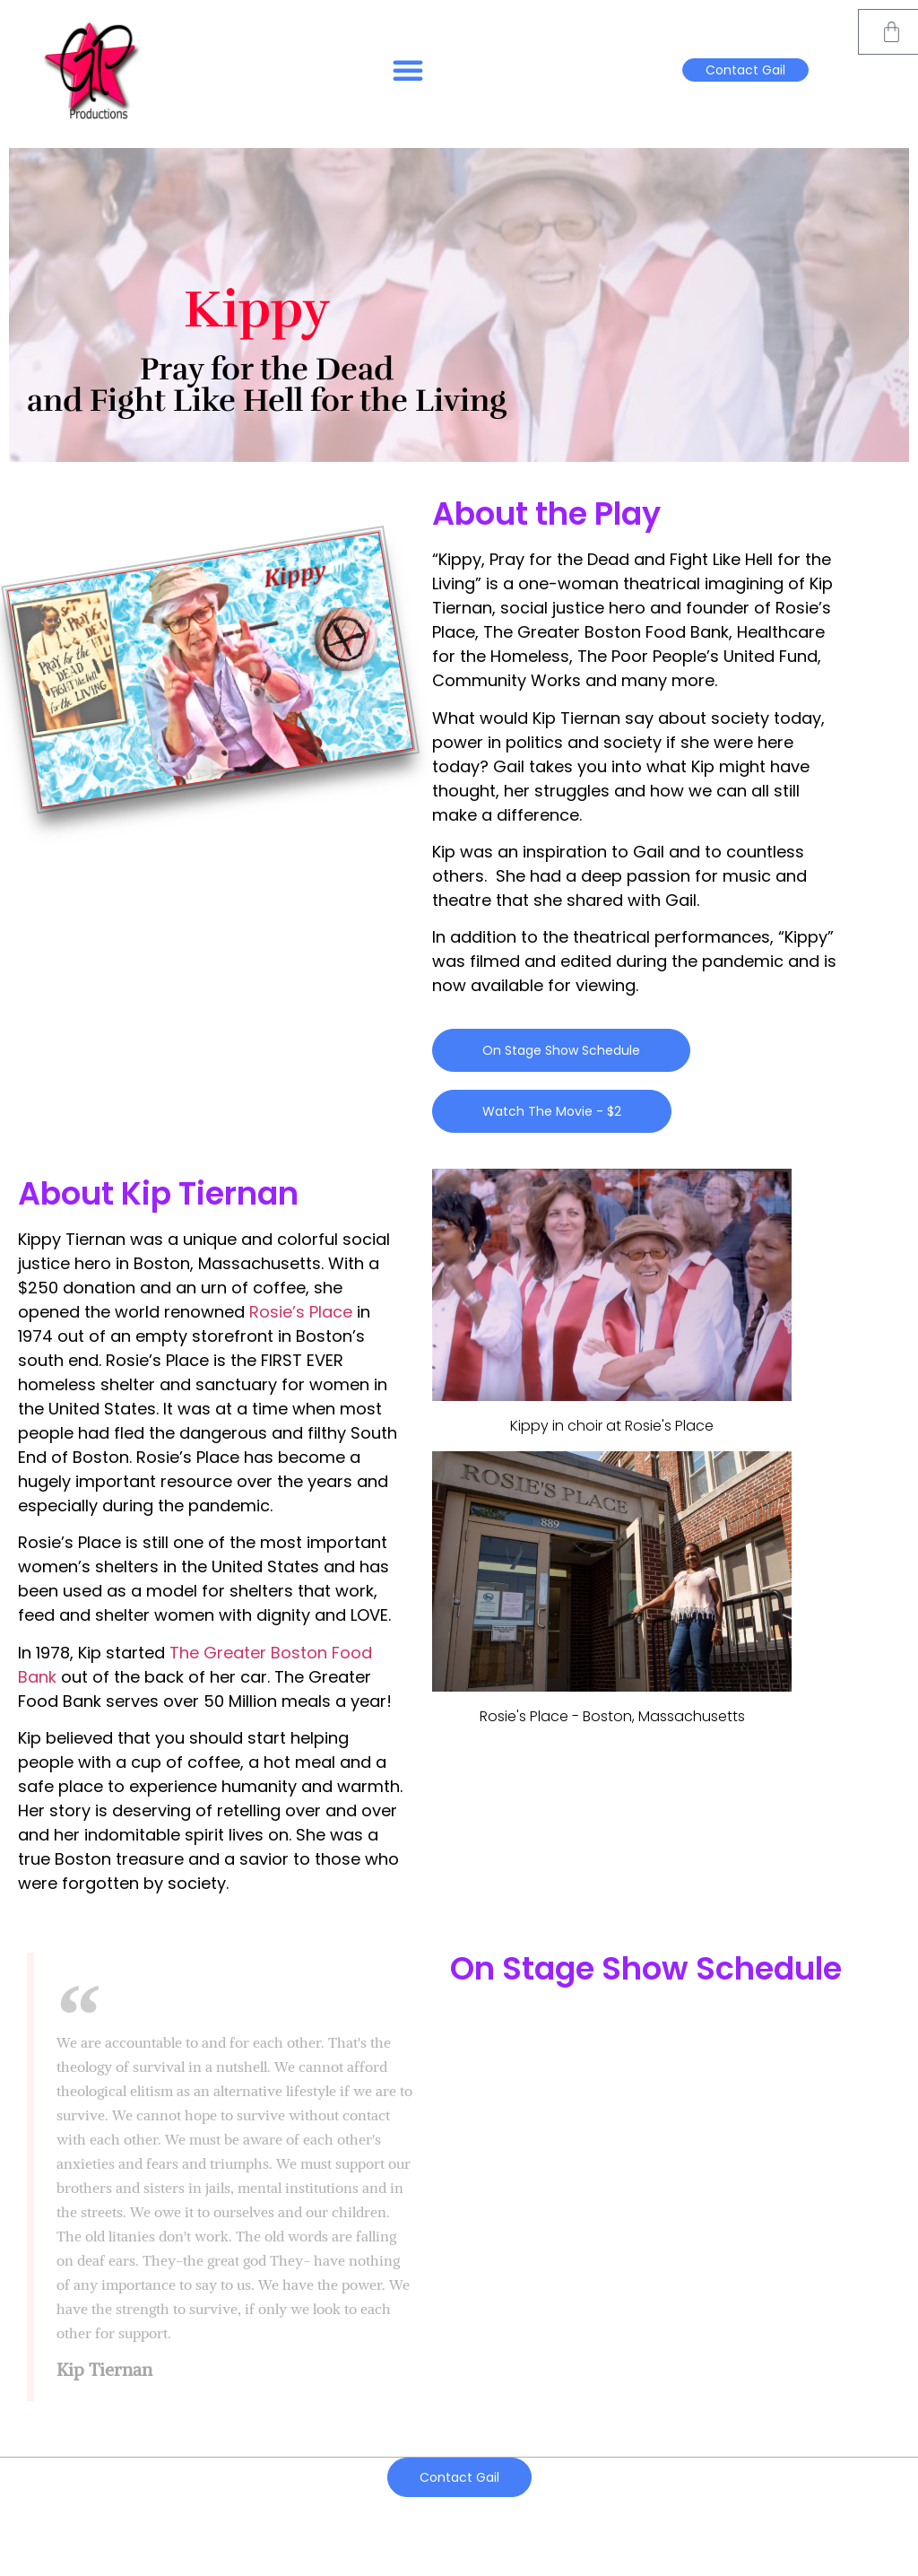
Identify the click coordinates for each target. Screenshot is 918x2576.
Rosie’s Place (300, 1312)
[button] (408, 70)
